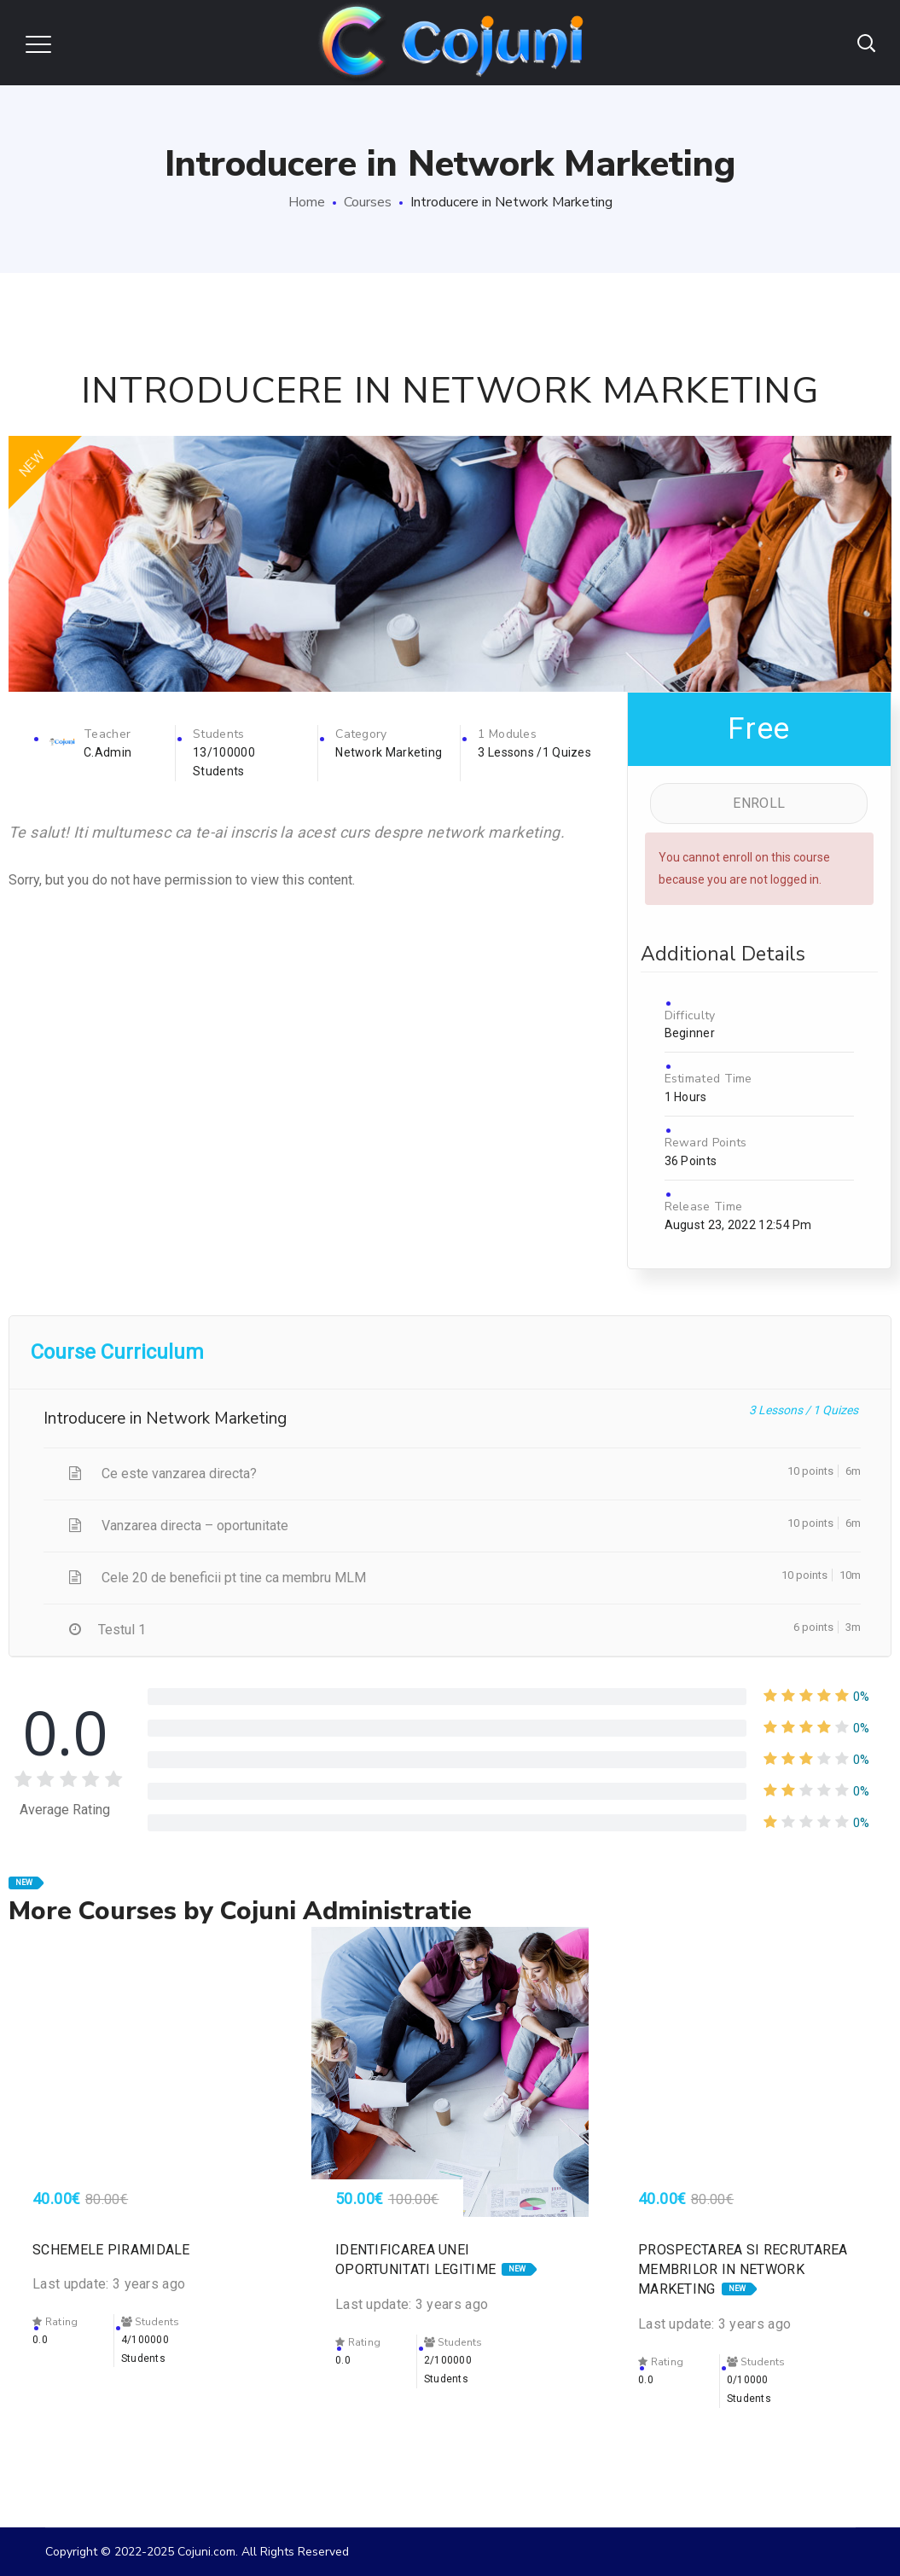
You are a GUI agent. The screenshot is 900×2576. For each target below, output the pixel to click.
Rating (55, 2322)
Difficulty (690, 1015)
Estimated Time (708, 1078)
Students (218, 734)
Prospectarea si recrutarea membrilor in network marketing (743, 2269)
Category (360, 734)
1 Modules (507, 734)
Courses (368, 202)
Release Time (704, 1206)
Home (306, 202)
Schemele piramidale (111, 2250)
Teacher (107, 734)
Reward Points (706, 1142)
